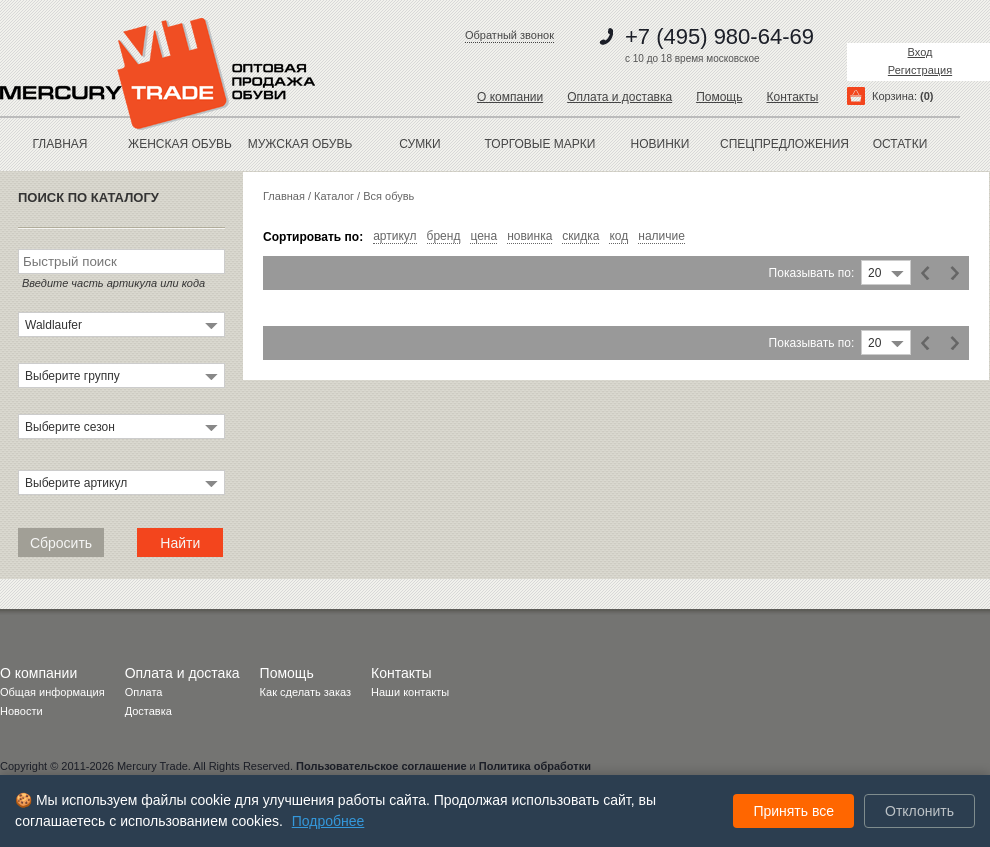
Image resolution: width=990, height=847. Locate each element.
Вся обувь (388, 196)
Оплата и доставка (619, 97)
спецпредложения (780, 144)
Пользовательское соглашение (381, 766)
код (618, 236)
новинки (660, 144)
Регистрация (920, 70)
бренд (444, 236)
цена (483, 236)
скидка (580, 236)
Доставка (148, 711)
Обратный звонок (509, 35)
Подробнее (328, 821)
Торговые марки (540, 144)
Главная (59, 144)
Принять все (793, 811)
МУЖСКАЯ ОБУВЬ (300, 144)
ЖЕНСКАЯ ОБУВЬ (180, 144)
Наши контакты (410, 692)
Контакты (792, 97)
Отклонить (919, 811)
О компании (510, 97)
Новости (21, 711)
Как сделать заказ (305, 692)
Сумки (420, 144)
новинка (529, 236)
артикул (394, 236)
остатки (900, 144)
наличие (661, 236)
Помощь (719, 97)
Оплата (144, 692)
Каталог (334, 196)
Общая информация (52, 692)
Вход (920, 52)
